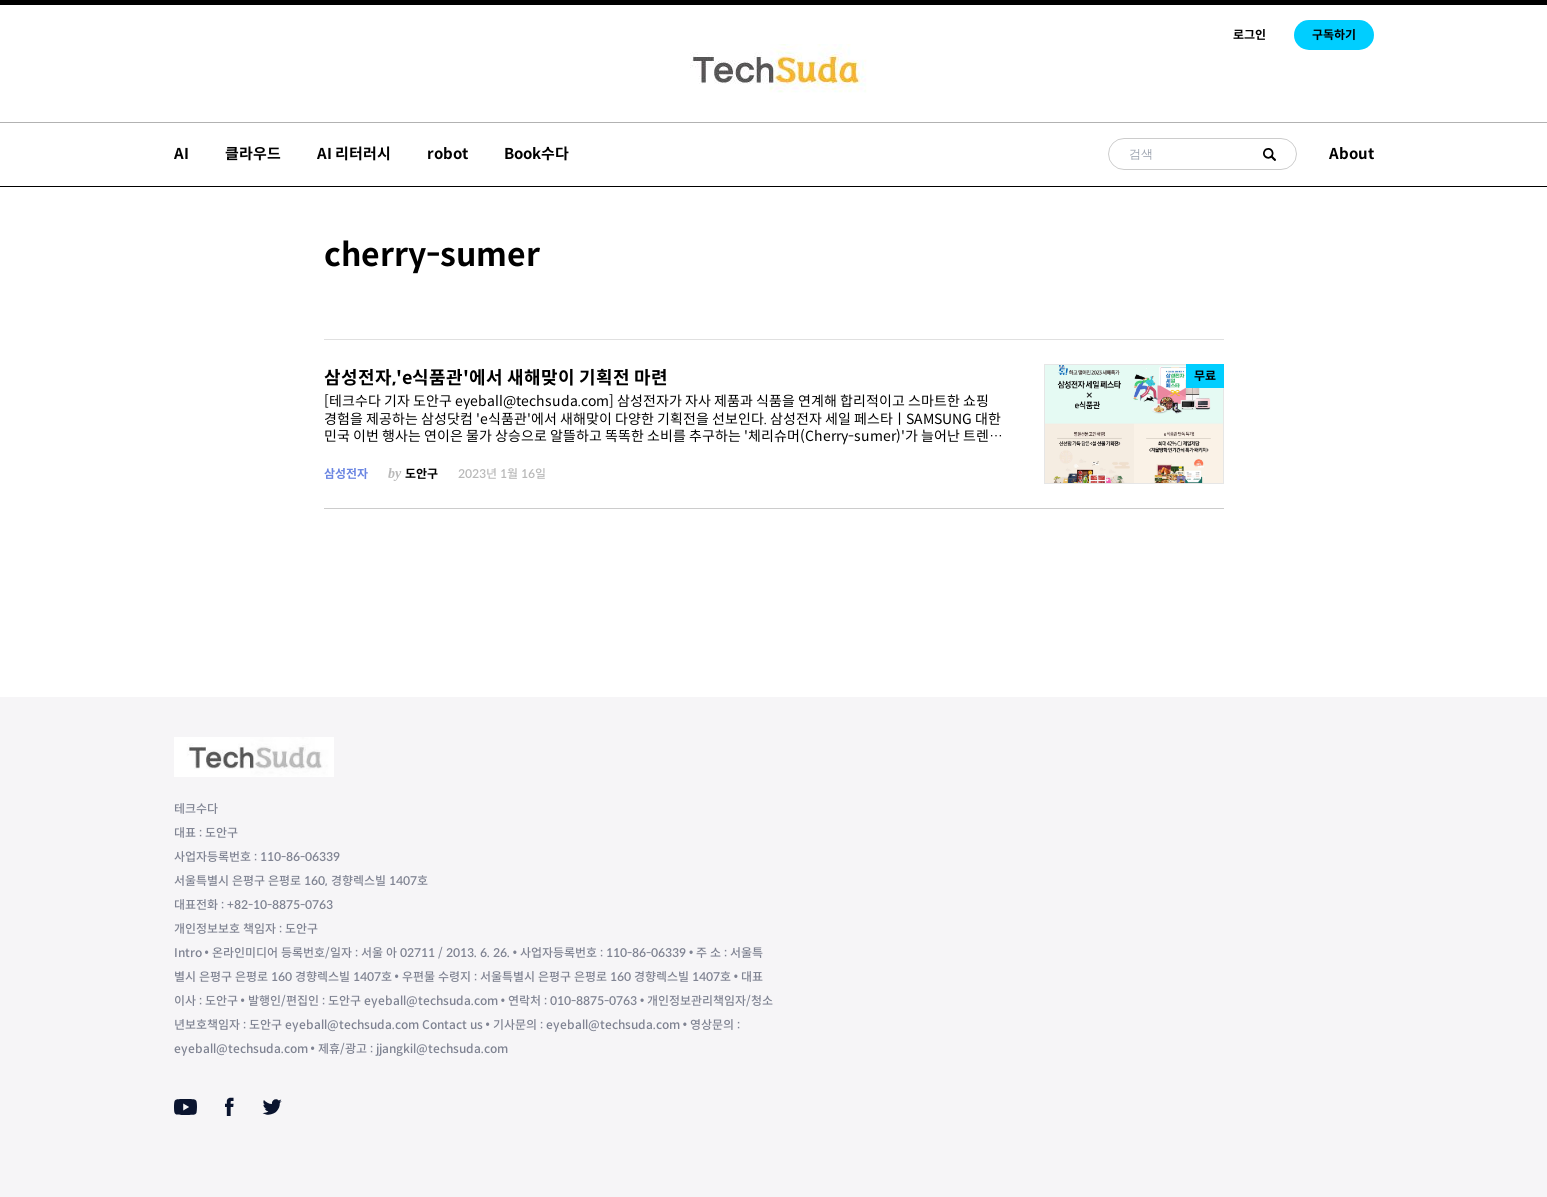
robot (447, 153)
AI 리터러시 (354, 153)
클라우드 (253, 153)
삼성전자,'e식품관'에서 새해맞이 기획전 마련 (496, 378)
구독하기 (1334, 34)
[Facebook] (229, 1107)
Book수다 (536, 153)
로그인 (1249, 34)
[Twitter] (272, 1107)
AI (181, 153)
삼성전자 (346, 473)
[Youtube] (185, 1107)
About (1351, 153)
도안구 (421, 473)
